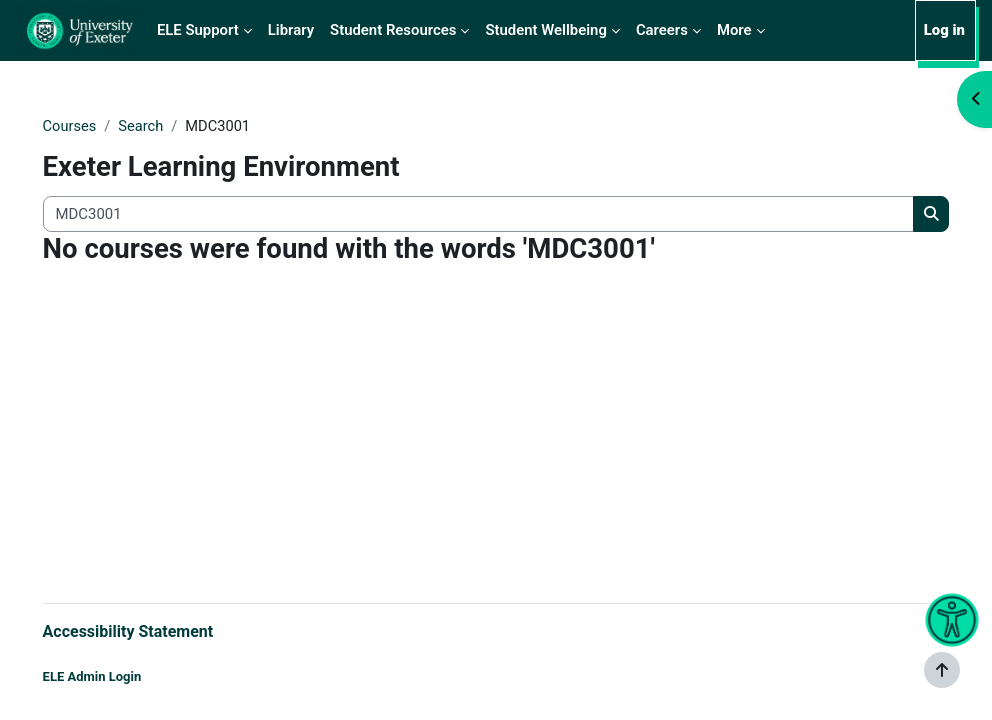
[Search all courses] (478, 214)
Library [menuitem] (291, 30)
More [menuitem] (734, 30)
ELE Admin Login (120, 677)
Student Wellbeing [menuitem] (545, 30)
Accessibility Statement (156, 630)
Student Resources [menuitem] (393, 30)
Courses (98, 127)
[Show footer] (942, 670)
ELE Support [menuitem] (198, 30)
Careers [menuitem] (662, 30)
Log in (944, 30)
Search (171, 127)
